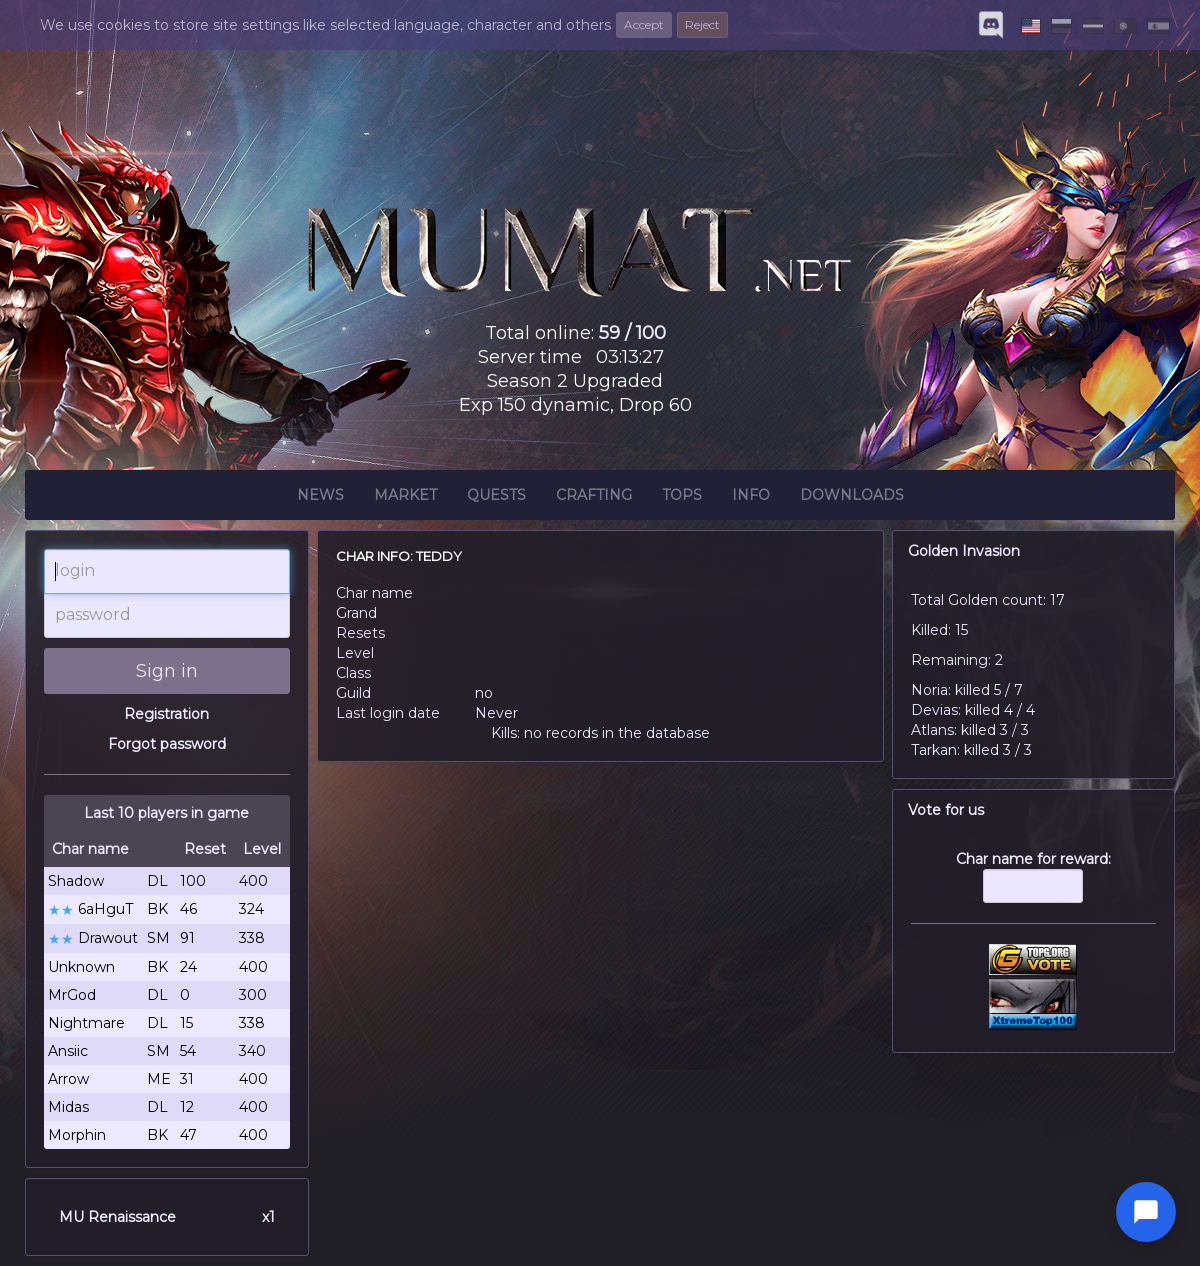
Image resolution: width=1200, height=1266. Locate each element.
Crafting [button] (594, 498)
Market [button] (405, 498)
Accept (644, 24)
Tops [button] (682, 498)
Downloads (852, 498)
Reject (702, 24)
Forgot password (167, 744)
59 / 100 (632, 333)
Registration (166, 714)
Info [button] (751, 498)
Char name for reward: (1034, 887)
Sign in (167, 671)
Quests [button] (496, 498)
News (320, 498)
